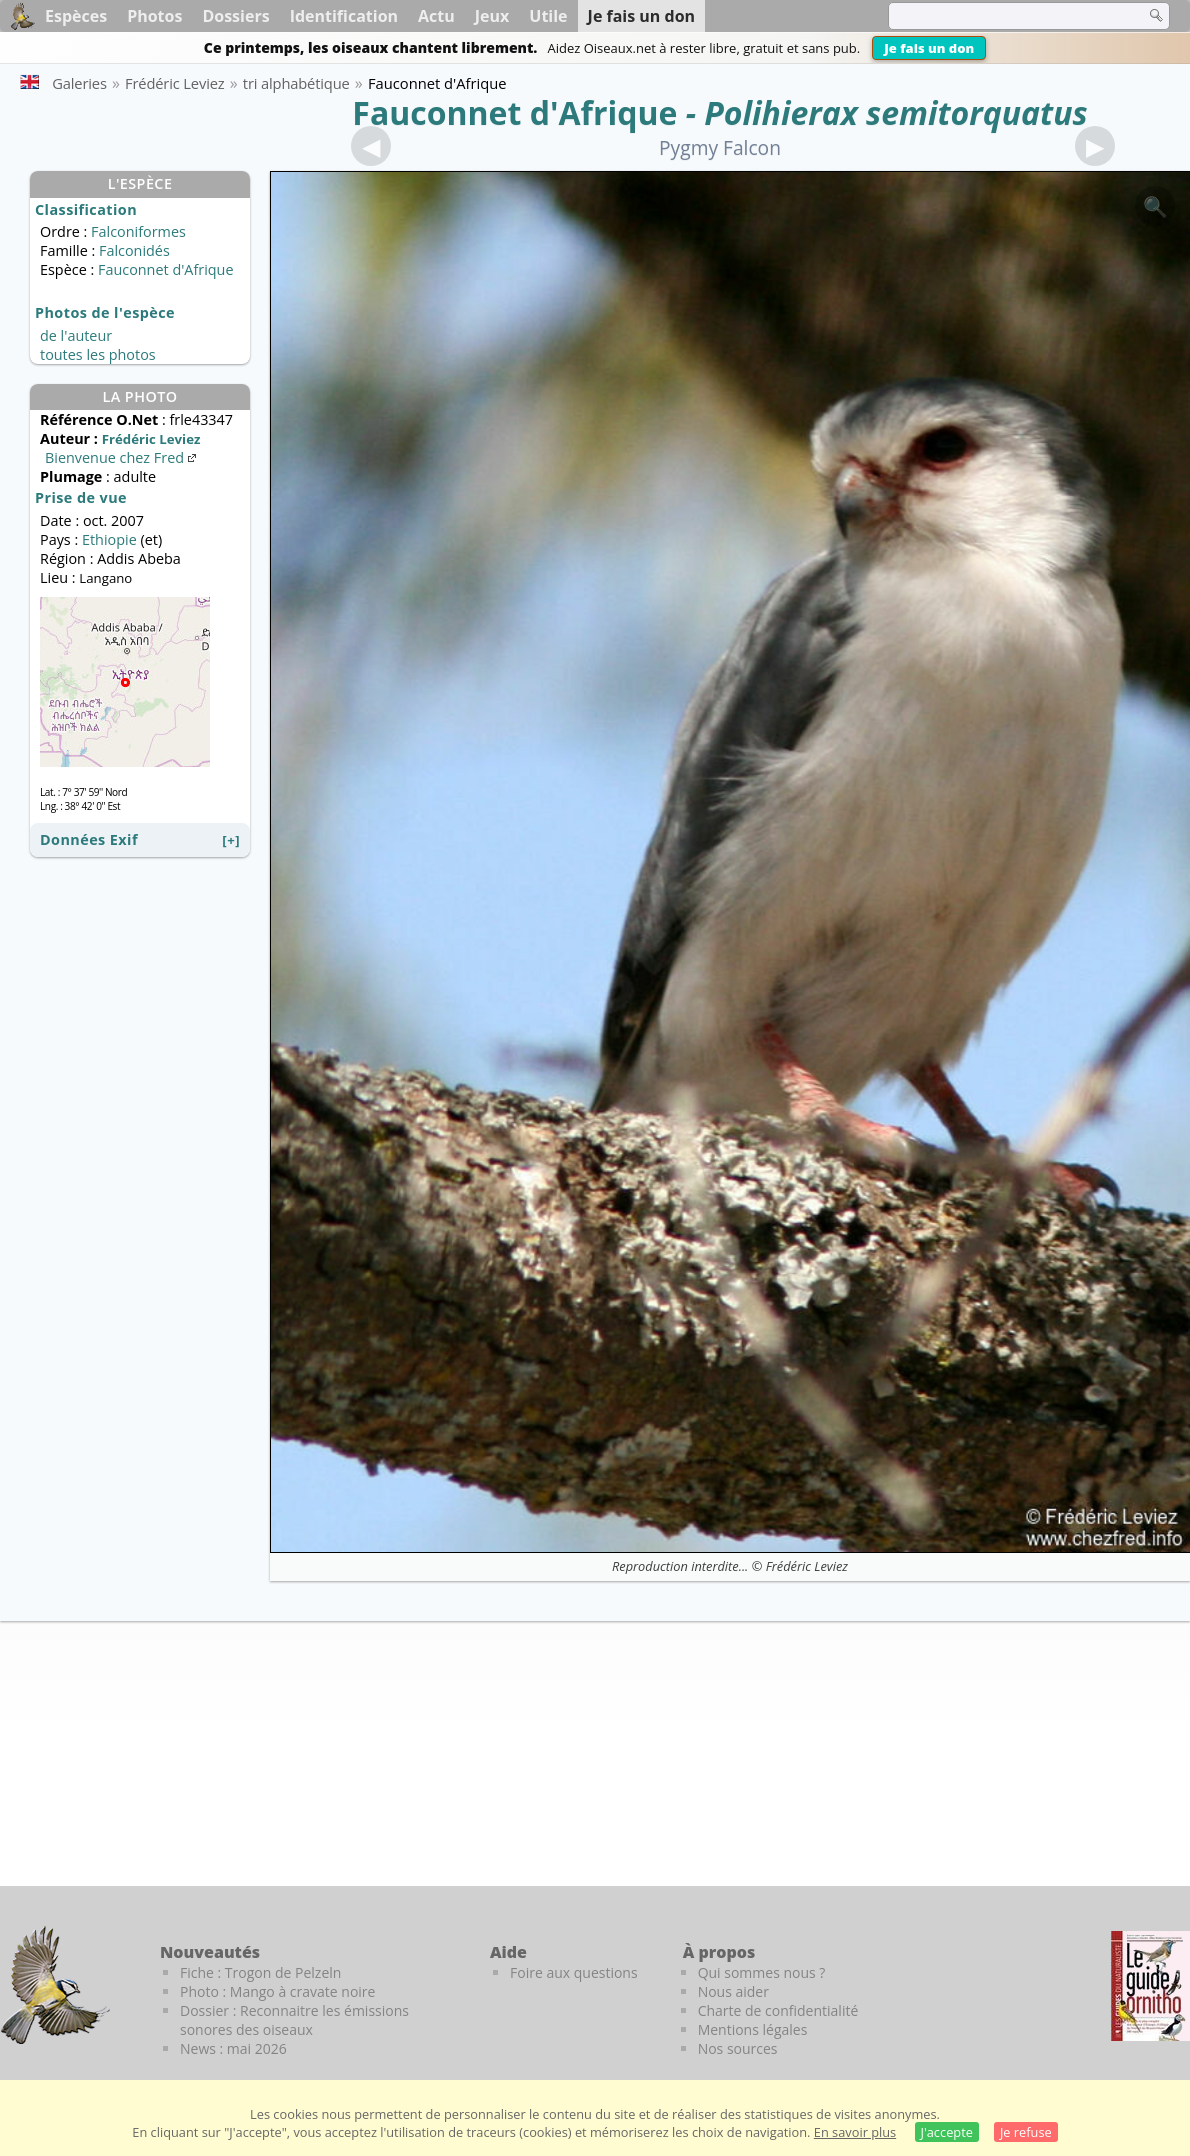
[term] (1004, 16)
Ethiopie (109, 539)
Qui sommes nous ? (762, 1972)
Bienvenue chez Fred (122, 457)
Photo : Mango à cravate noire (277, 1991)
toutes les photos (98, 354)
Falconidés (134, 250)
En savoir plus (855, 2132)
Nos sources (738, 2048)
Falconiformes (138, 231)
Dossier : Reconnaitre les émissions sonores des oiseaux (294, 2020)
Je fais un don (929, 48)
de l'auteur (76, 335)
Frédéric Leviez (807, 1566)
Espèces (76, 16)
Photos (154, 16)
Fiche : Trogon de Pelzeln (260, 1972)
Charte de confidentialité (778, 2010)
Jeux (492, 16)
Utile (548, 16)
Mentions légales (753, 2029)
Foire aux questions (574, 1972)
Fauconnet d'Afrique (514, 112)
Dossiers (235, 16)
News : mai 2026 (233, 2048)
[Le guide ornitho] (1150, 1986)
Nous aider (733, 1991)
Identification (344, 16)
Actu (436, 16)
